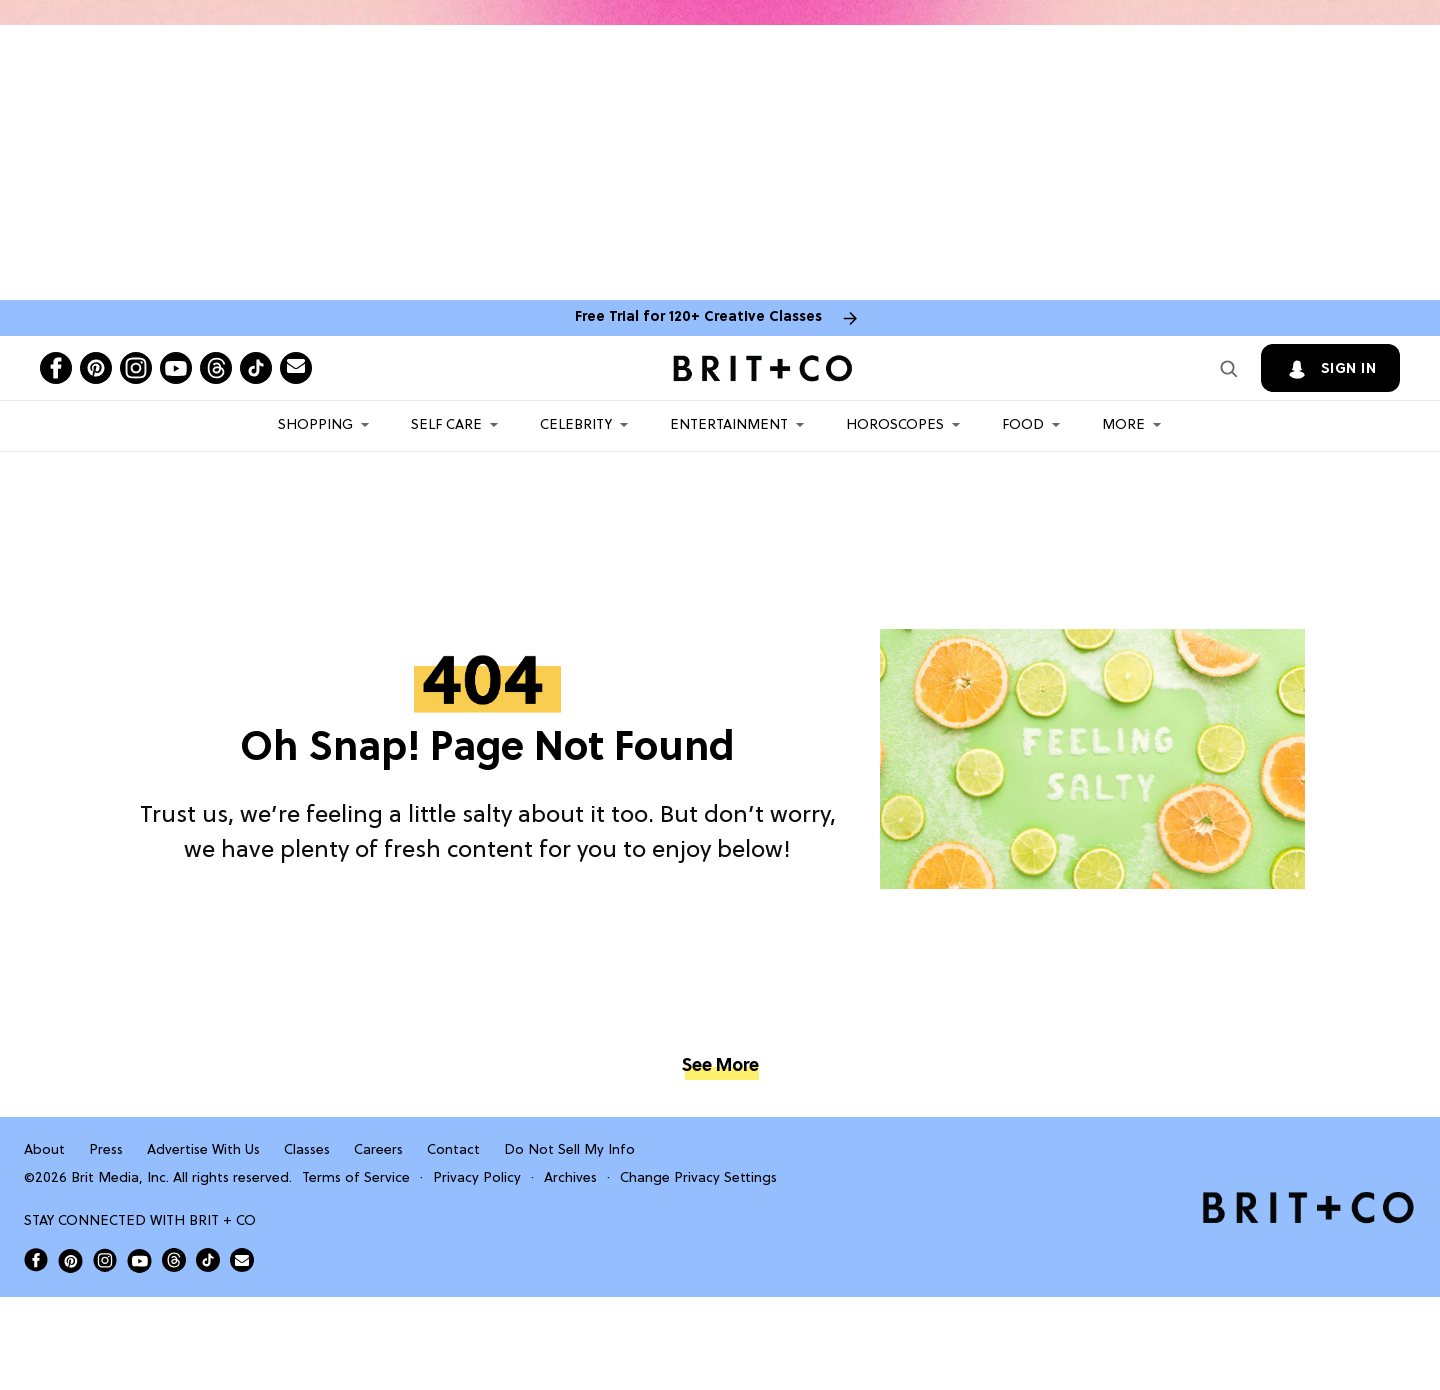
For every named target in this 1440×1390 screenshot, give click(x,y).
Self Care (446, 425)
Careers (378, 1150)
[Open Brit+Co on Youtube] (139, 1260)
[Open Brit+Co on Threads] (174, 1260)
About (44, 1150)
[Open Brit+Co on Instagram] (105, 1260)
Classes (307, 1150)
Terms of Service (356, 1178)
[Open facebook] (56, 368)
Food (1023, 425)
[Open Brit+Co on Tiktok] (208, 1260)
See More (720, 1066)
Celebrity (576, 425)
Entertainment (729, 425)
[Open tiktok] (256, 368)
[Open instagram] (136, 368)
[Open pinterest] (96, 368)
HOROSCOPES (895, 425)
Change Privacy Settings (698, 1178)
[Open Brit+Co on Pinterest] (70, 1260)
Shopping (315, 425)
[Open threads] (216, 368)
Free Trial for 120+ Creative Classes (698, 317)
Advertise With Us (203, 1150)
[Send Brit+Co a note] (296, 368)
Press (106, 1150)
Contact (453, 1150)
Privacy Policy (477, 1178)
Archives (570, 1178)
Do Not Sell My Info (569, 1150)
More (1123, 425)
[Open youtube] (176, 368)
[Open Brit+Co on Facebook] (36, 1260)
